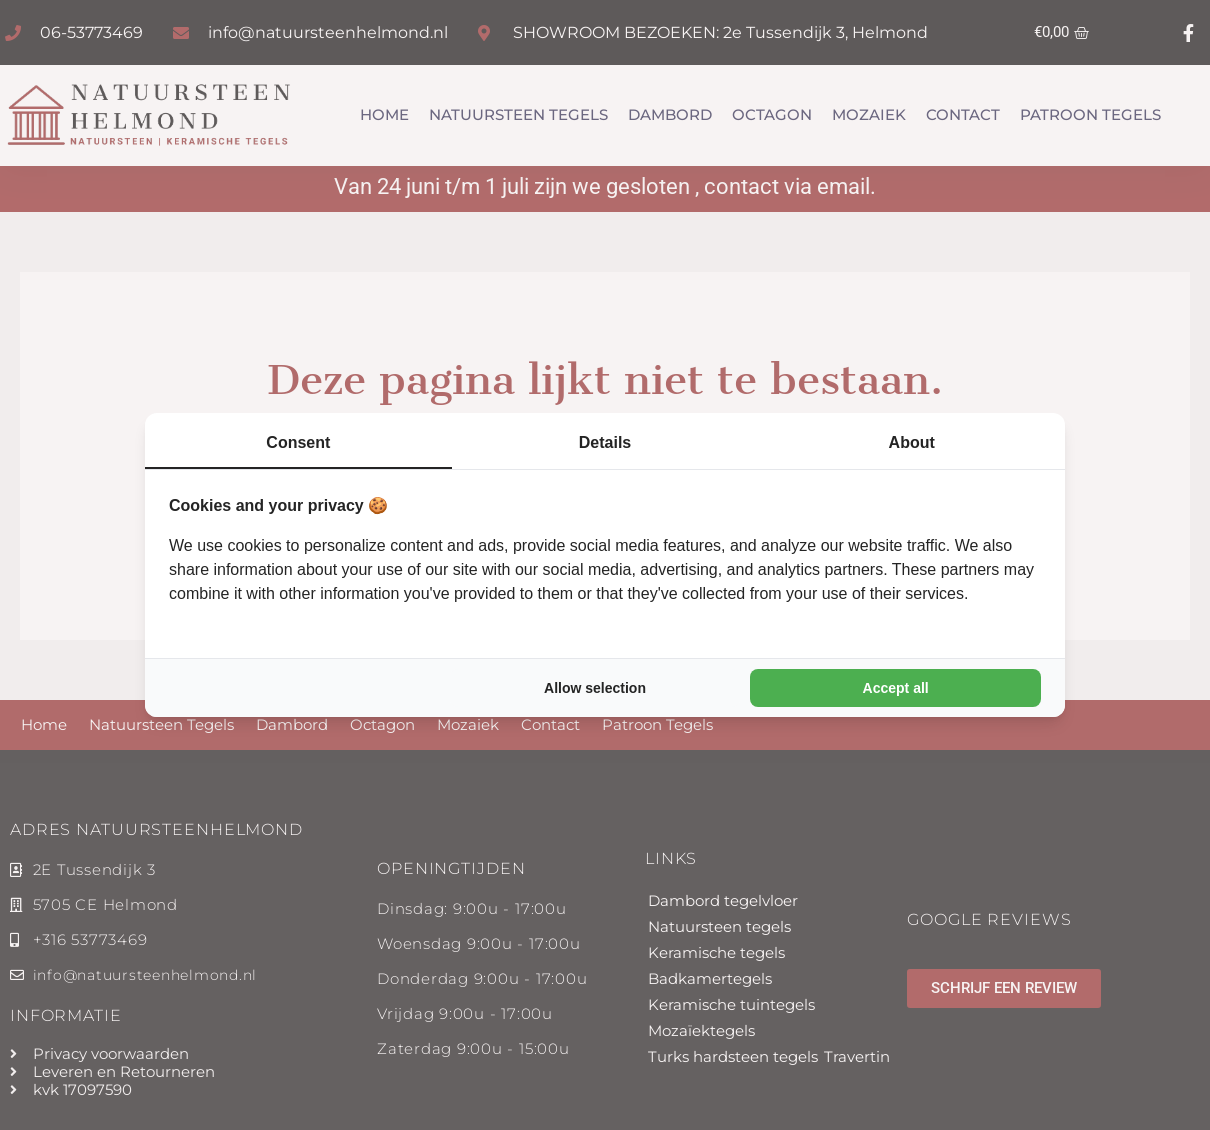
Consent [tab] (298, 442)
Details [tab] (605, 442)
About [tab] (912, 442)
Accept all (896, 688)
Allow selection (595, 688)
